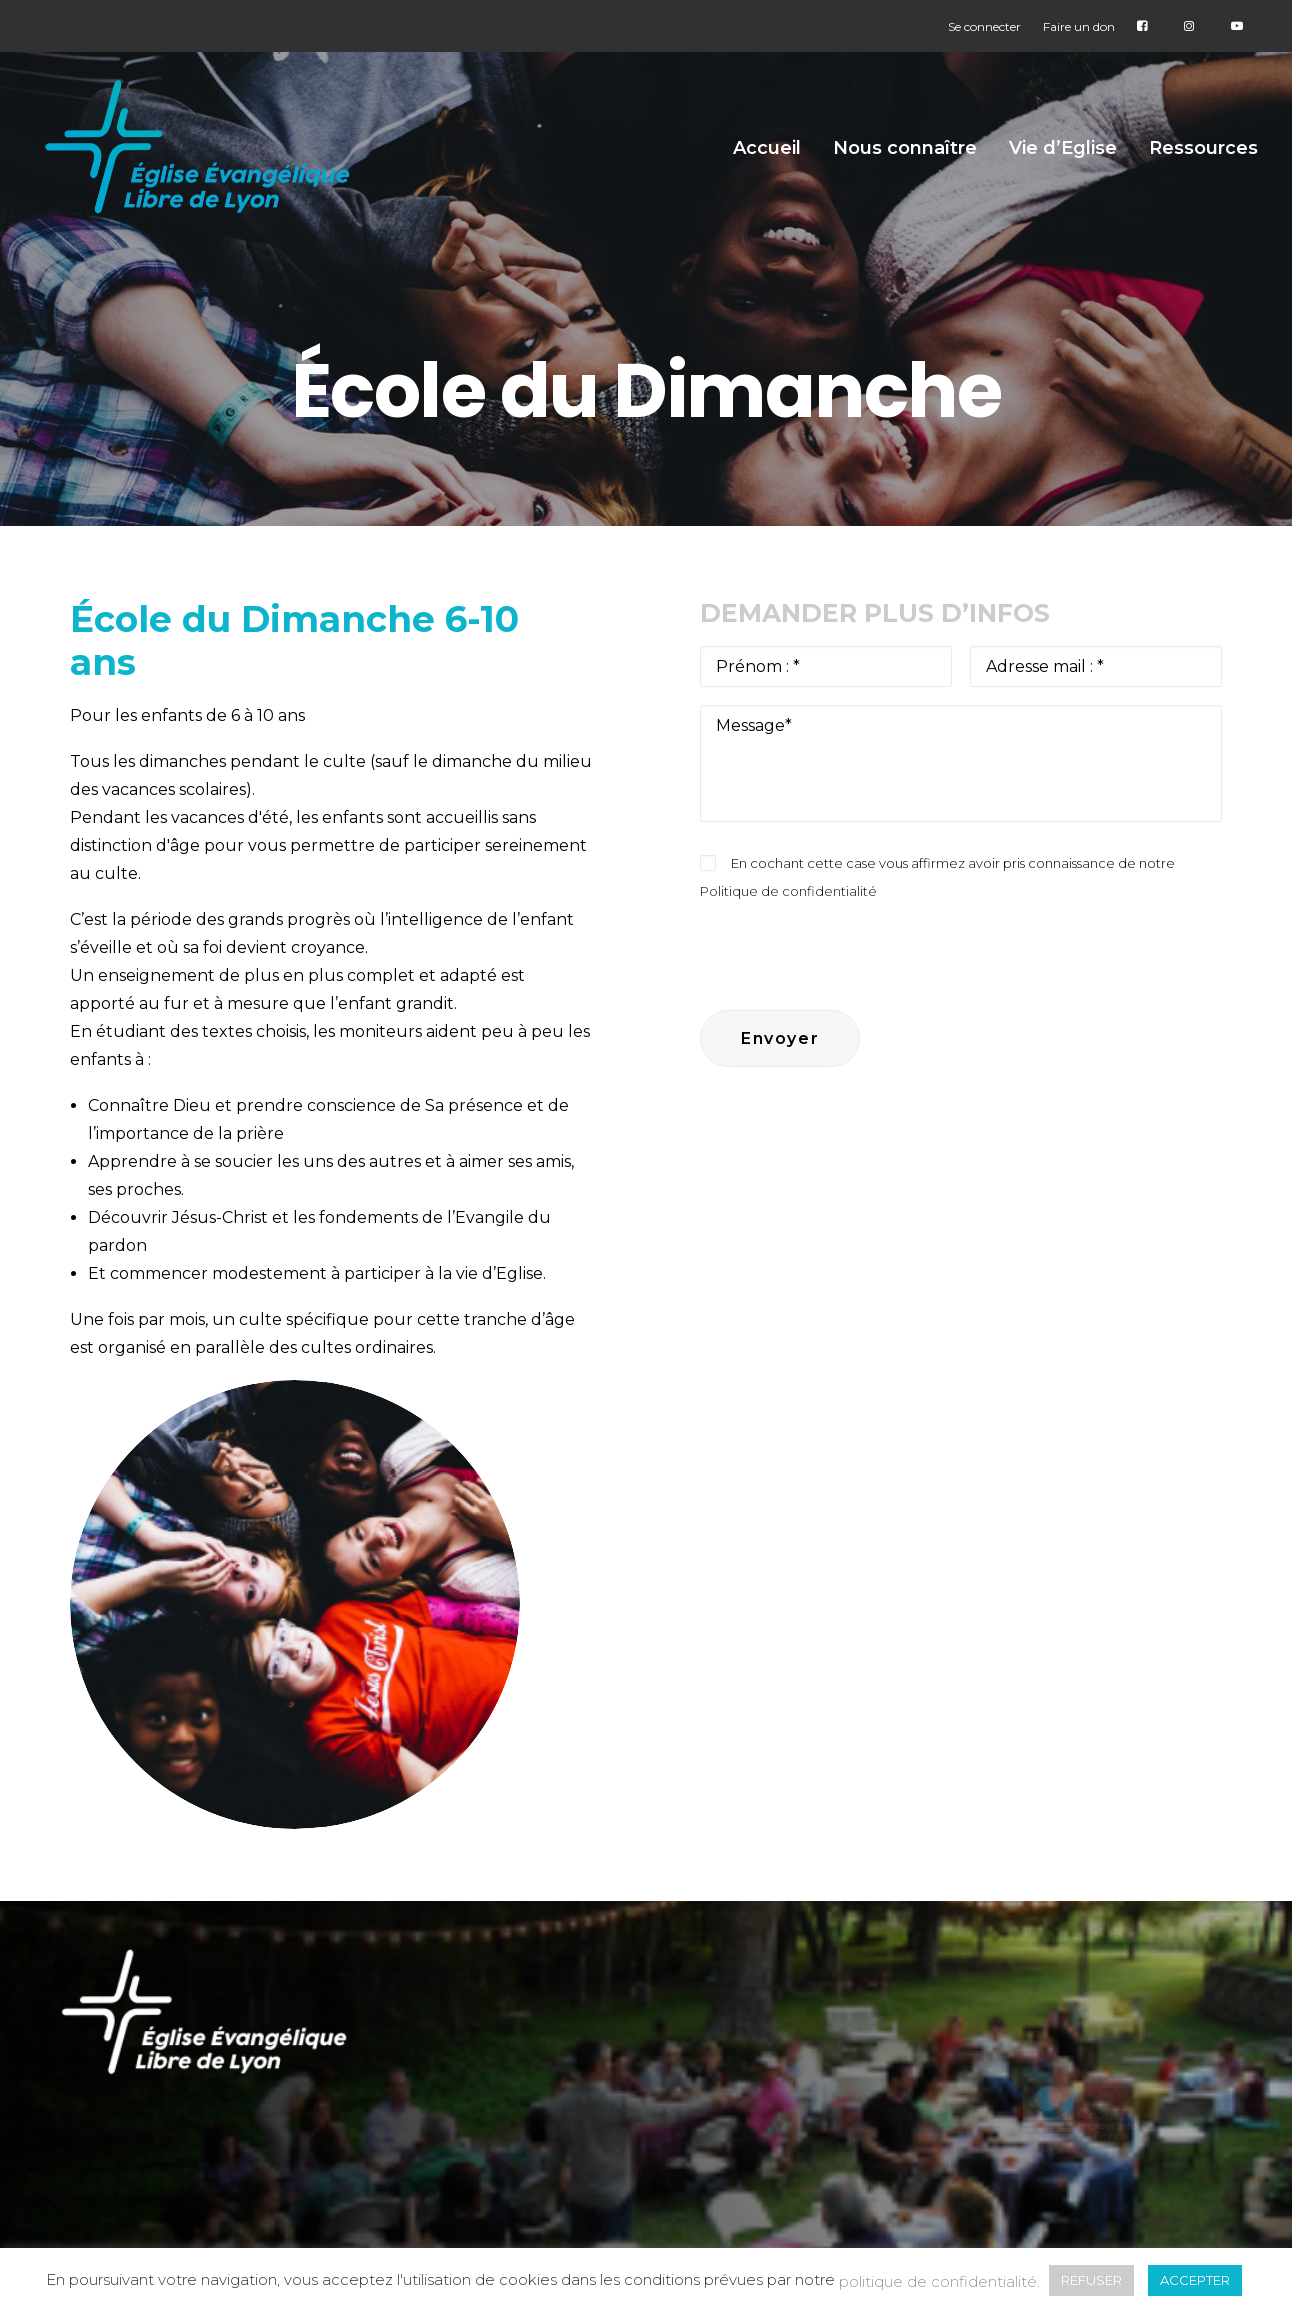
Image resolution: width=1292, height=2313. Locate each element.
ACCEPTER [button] (1195, 2280)
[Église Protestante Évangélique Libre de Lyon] (203, 154)
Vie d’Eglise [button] (1063, 155)
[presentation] (852, 944)
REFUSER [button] (1091, 2280)
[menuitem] (989, 26)
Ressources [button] (1203, 155)
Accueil (767, 155)
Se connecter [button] (984, 26)
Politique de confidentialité (788, 891)
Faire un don (1079, 26)
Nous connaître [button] (905, 155)
